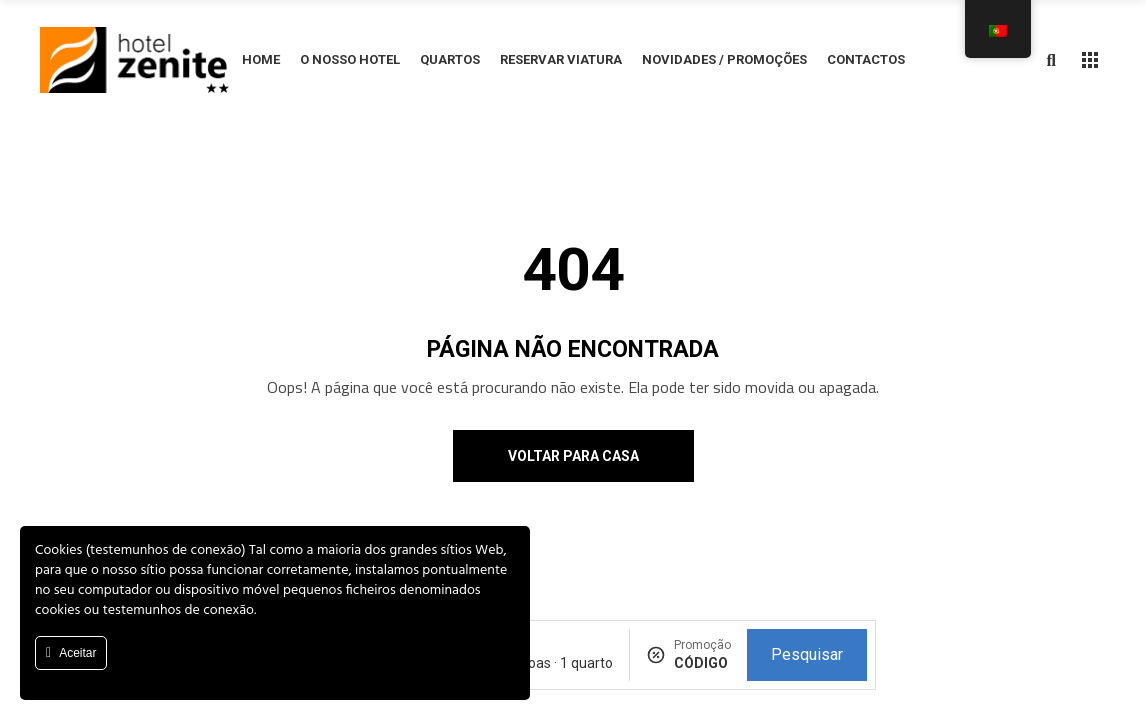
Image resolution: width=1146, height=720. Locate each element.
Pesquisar (807, 654)
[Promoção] (702, 663)
